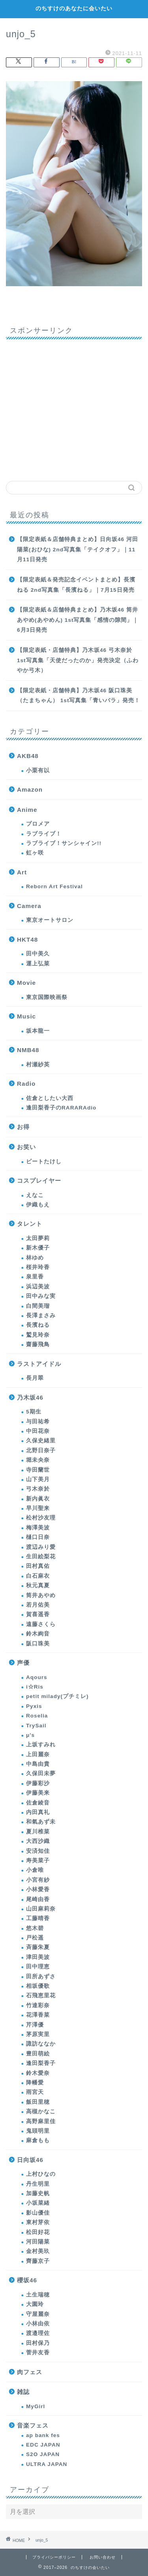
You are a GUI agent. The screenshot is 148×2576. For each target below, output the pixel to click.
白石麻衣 (38, 1576)
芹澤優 (35, 2025)
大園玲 (35, 2304)
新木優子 (38, 1248)
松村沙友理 (41, 1518)
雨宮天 (35, 2092)
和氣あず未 (41, 1822)
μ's (30, 1735)
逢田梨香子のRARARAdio (61, 1108)
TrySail (36, 1726)
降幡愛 (35, 2083)
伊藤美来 (38, 1793)
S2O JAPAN (43, 2454)
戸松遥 (35, 1938)
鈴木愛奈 (38, 2073)
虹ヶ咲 (35, 853)
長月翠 (35, 1378)
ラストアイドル (39, 1363)
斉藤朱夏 (38, 1947)
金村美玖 (38, 2251)
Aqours (36, 1677)
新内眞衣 (38, 1499)
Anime (27, 809)
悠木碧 (35, 1928)
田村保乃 (38, 2343)
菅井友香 (38, 2353)
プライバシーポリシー (54, 2557)
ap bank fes (43, 2435)
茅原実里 (38, 2034)
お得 (23, 1126)
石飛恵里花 (41, 1995)
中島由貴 (38, 1764)
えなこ (35, 1195)
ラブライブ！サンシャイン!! (63, 843)
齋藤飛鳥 (38, 1344)
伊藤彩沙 (38, 1783)
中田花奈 (38, 1431)
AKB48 (28, 755)
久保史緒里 (41, 1441)
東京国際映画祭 (46, 997)
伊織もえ (38, 1205)
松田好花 (38, 2232)
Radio (26, 1083)
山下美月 (38, 1479)
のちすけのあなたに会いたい (74, 8)
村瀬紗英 (38, 1065)
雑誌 (23, 2391)
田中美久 (38, 954)
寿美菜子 (38, 1861)
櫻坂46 (27, 2280)
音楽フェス (33, 2425)
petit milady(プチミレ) (57, 1696)
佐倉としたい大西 (49, 1098)
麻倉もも (38, 2140)
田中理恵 (38, 1967)
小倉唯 (35, 1870)
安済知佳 (38, 1851)
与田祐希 (38, 1422)
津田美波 (38, 1957)
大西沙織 (38, 1841)
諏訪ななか (41, 2044)
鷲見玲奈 (38, 1335)
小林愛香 (38, 1889)
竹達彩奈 (38, 2005)
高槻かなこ (41, 2111)
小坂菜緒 (38, 2203)
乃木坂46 (30, 1397)
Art (22, 872)
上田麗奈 (38, 1754)
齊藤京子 (38, 2261)
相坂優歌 (38, 1986)
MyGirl (35, 2406)
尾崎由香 (38, 1899)
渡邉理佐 (38, 2333)
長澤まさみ (41, 1315)
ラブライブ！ (44, 834)
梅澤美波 (38, 1528)
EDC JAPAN (43, 2445)
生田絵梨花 (41, 1557)
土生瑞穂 (38, 2295)
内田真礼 (38, 1812)
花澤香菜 (38, 2015)
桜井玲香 (38, 1267)
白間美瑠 (38, 1306)
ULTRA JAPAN (46, 2464)
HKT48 (27, 939)
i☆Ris (34, 1687)
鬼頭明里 (38, 2131)
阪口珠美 (38, 1644)
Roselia (37, 1716)
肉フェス (29, 2372)
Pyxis (34, 1706)
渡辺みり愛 (41, 1547)
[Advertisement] (74, 407)
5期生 (33, 1412)
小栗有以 (38, 770)
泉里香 (35, 1277)
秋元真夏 (38, 1585)
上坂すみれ (41, 1745)
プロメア (38, 824)
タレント (29, 1223)
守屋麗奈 (38, 2314)
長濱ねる (38, 1325)
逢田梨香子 (41, 2063)
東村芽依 (38, 2222)
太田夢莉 (38, 1238)
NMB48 (28, 1050)
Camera (29, 905)
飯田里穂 (38, 2102)
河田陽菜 (38, 2242)
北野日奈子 (41, 1450)
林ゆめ (35, 1258)
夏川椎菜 (38, 1832)
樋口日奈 (38, 1537)
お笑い (26, 1147)
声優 (23, 1662)
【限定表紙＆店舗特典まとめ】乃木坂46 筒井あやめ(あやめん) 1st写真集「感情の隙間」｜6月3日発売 (78, 620)
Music (26, 1016)
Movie (26, 982)
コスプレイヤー (39, 1180)
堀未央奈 (38, 1460)
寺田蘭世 (38, 1470)
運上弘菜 (38, 964)
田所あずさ (41, 1976)
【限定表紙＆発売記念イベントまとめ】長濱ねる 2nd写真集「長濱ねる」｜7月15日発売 (76, 585)
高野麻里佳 (41, 2121)
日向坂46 (30, 2159)
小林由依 (38, 2324)
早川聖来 (38, 1508)
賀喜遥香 (38, 1614)
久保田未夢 (41, 1773)
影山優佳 (38, 2213)
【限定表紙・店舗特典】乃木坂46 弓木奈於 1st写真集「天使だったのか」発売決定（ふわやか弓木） (78, 660)
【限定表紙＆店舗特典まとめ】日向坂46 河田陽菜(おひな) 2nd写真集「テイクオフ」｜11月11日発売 (77, 549)
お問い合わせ (103, 2557)
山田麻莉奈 (41, 1909)
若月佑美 (38, 1605)
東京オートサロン (49, 920)
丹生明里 (38, 2184)
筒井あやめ (41, 1595)
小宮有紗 (38, 1880)
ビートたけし (44, 1162)
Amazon (30, 789)
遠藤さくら (41, 1624)
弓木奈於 (38, 1489)
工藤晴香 (38, 1918)
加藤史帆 (38, 2193)
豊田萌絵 (38, 2054)
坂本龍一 (38, 1031)
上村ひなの (41, 2174)
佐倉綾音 (38, 1803)
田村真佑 (38, 1566)
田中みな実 (41, 1296)
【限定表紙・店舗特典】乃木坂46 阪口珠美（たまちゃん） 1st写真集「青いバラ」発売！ (78, 696)
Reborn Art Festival (54, 886)
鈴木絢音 (38, 1634)
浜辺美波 (38, 1287)
